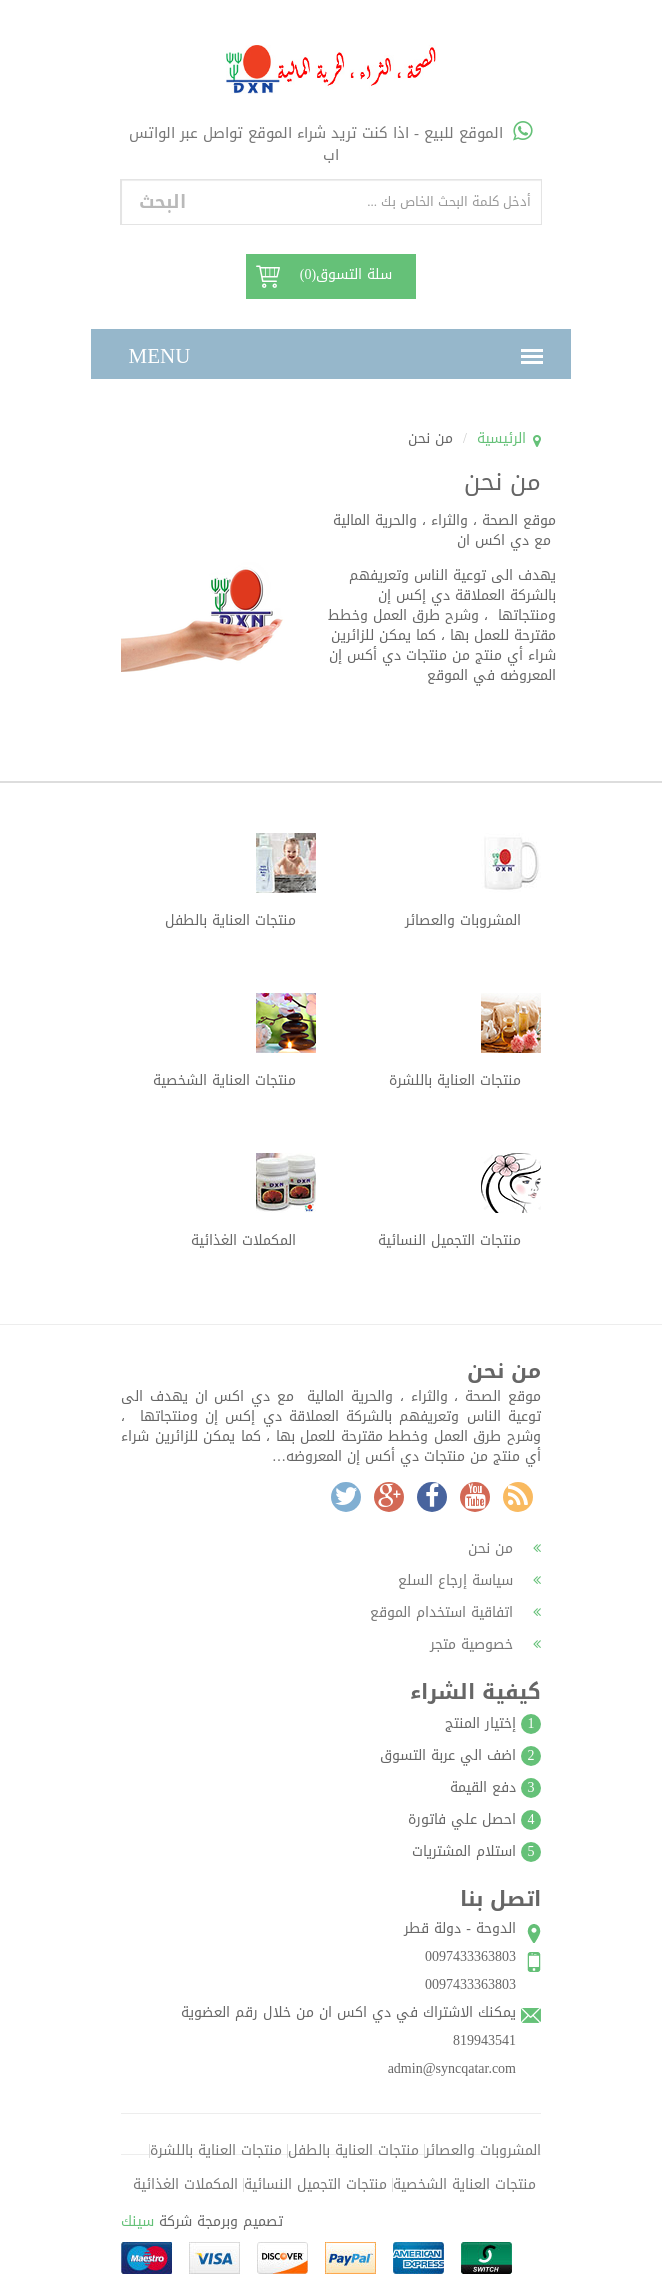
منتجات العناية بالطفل (353, 2150)
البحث (162, 202)
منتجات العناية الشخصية (464, 2184)
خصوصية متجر (485, 1644)
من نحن (504, 1548)
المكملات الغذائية (185, 2184)
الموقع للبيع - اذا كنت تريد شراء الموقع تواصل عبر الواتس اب (331, 143)
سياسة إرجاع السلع (469, 1580)
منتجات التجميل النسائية (315, 2184)
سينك (137, 2221)
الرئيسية (501, 438)
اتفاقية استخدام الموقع (455, 1612)
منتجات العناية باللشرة (216, 2150)
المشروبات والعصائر (483, 2150)
